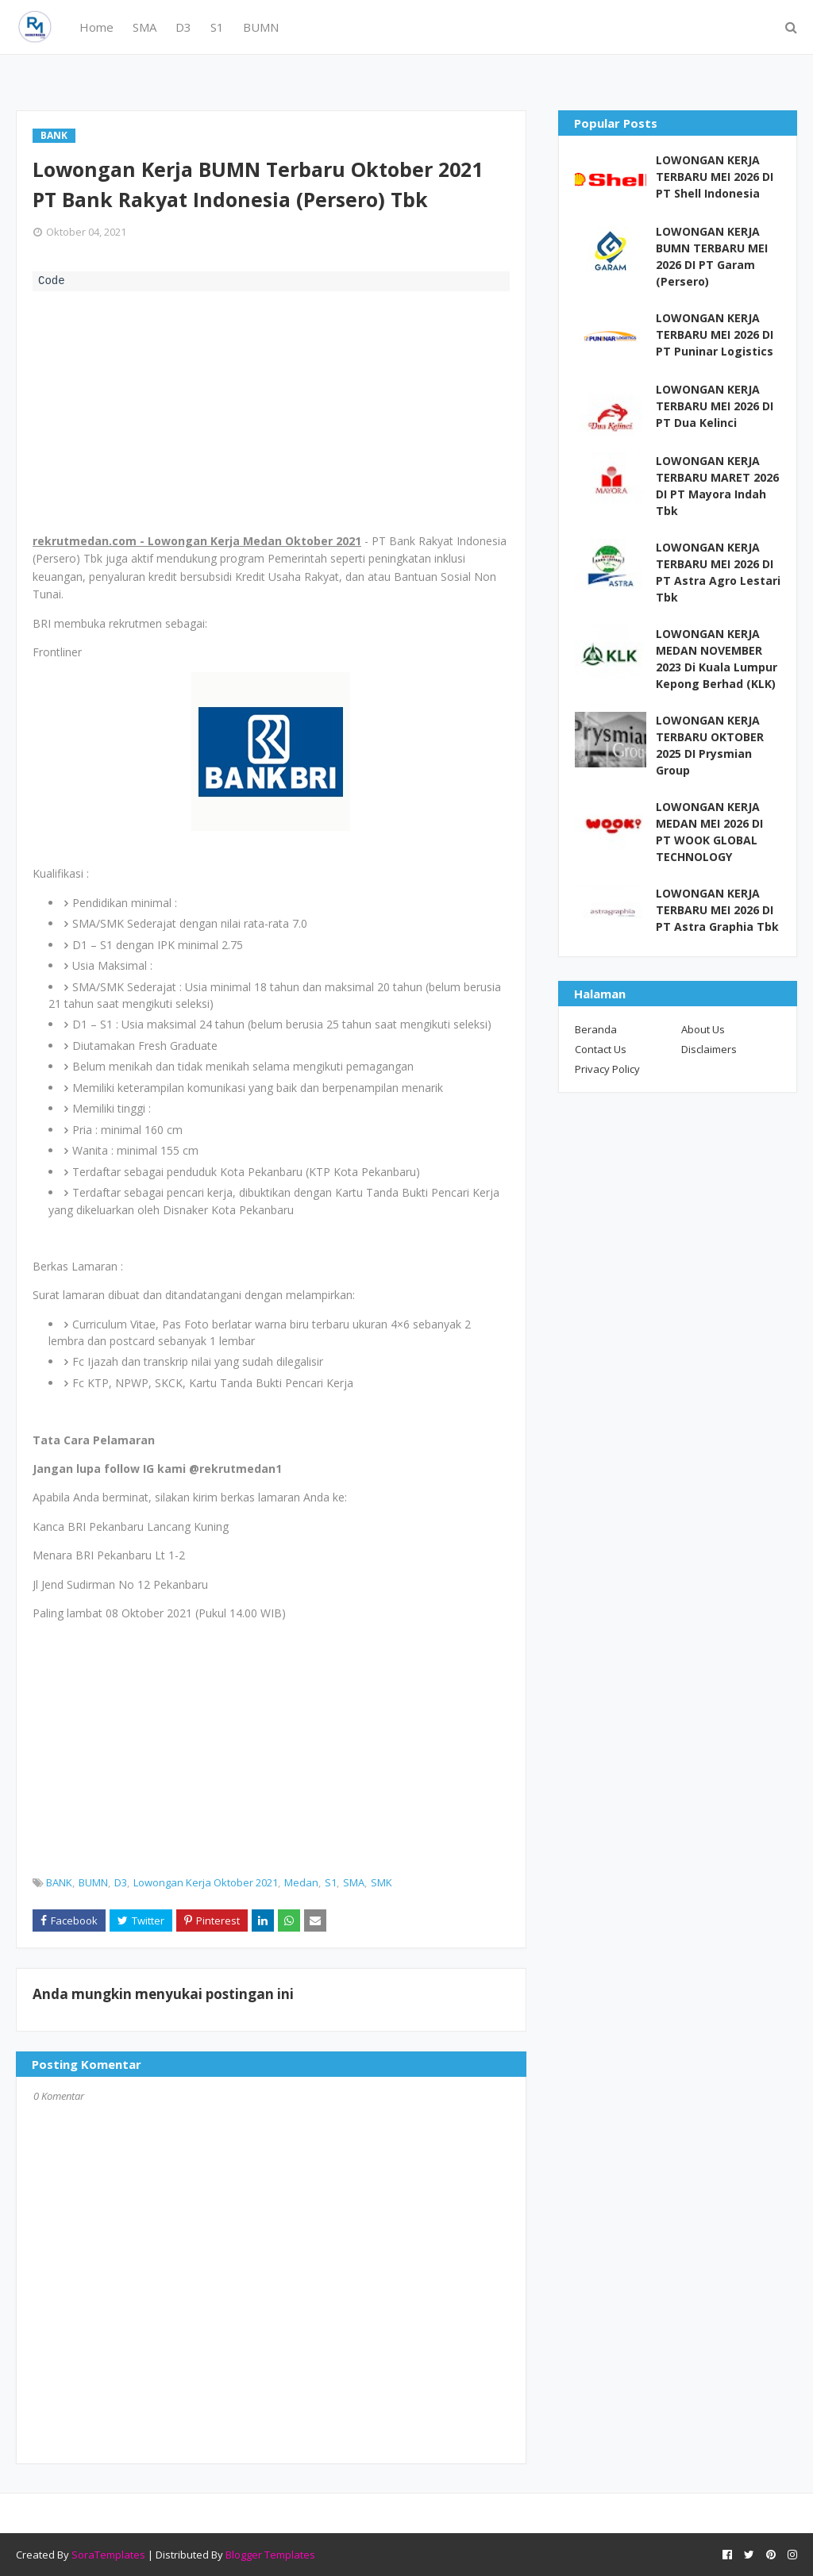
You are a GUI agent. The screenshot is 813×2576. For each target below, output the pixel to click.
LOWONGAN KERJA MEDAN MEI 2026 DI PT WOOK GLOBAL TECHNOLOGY (709, 831)
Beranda (596, 1029)
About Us (703, 1029)
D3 (120, 1882)
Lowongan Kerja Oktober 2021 (205, 1882)
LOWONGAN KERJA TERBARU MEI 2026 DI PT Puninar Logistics (714, 334)
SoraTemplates (108, 2554)
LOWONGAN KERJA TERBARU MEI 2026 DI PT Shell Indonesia (714, 176)
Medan (301, 1882)
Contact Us (600, 1049)
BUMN (93, 1882)
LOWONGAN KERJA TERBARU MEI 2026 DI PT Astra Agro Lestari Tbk (718, 572)
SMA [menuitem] (144, 27)
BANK (59, 1882)
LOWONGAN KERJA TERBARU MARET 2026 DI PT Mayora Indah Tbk (717, 485)
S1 (331, 1882)
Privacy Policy (607, 1069)
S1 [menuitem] (217, 27)
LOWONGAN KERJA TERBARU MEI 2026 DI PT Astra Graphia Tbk (717, 910)
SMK (381, 1882)
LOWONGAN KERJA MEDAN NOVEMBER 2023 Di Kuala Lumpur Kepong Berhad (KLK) (716, 658)
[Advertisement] (271, 410)
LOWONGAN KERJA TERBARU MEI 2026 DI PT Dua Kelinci (714, 406)
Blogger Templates (270, 2554)
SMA (353, 1882)
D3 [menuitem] (183, 27)
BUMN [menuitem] (261, 27)
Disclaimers (709, 1049)
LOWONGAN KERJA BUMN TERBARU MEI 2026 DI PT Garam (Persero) (712, 256)
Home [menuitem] (96, 27)
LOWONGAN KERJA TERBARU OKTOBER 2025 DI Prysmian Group (710, 745)
